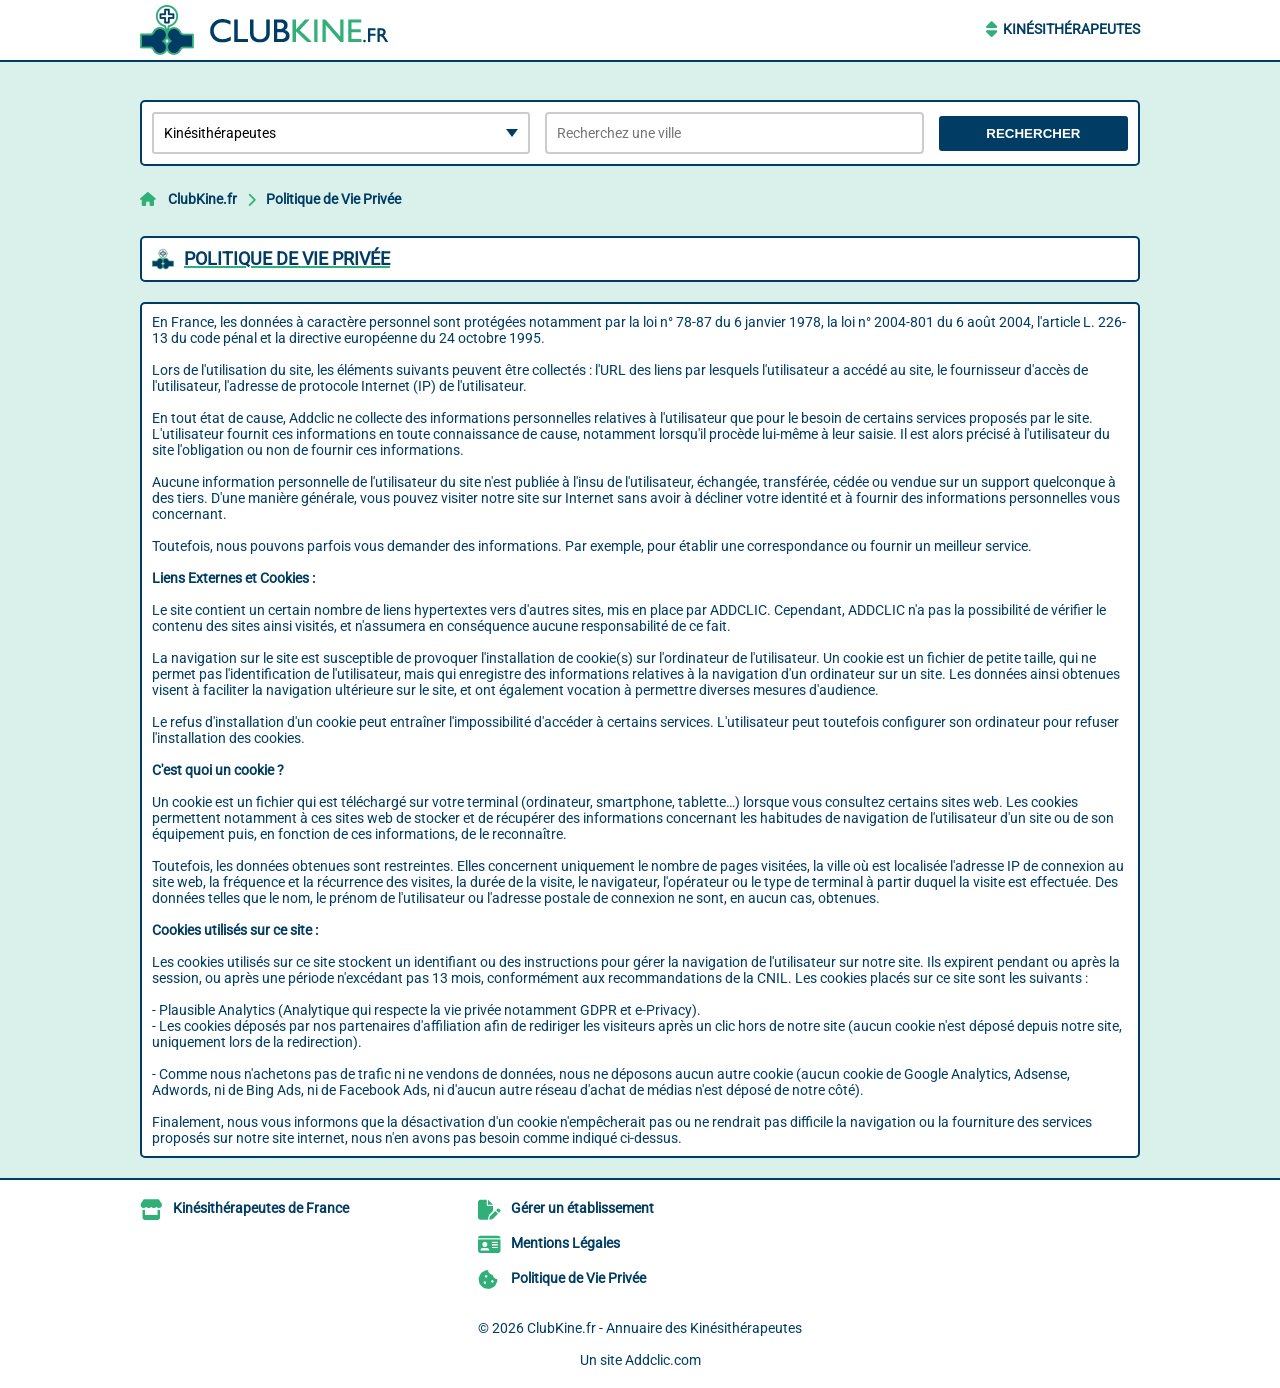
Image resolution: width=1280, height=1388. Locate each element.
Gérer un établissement (582, 1208)
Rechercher (1033, 133)
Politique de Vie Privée (333, 199)
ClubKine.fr (202, 199)
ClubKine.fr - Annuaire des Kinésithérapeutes (664, 1328)
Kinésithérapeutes (1071, 29)
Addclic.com (663, 1360)
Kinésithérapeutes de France (261, 1208)
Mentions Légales (565, 1243)
